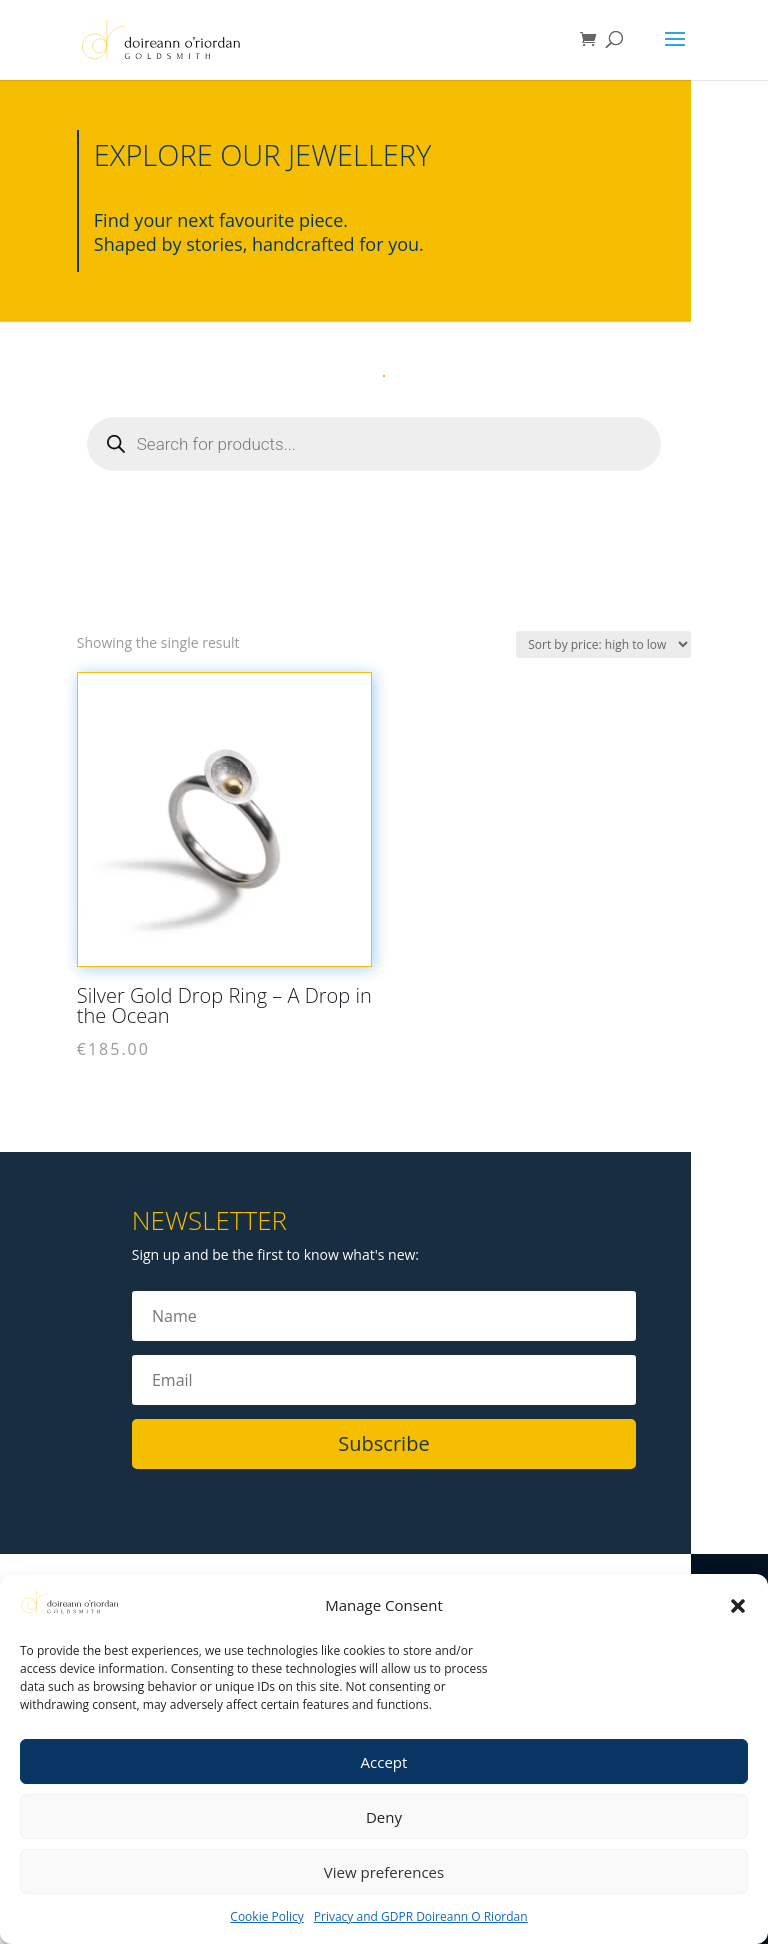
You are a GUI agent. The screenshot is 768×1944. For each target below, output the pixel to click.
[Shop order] (603, 644)
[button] (738, 1606)
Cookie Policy (266, 1916)
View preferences (384, 1872)
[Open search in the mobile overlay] (374, 444)
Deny (384, 1817)
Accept (384, 1762)
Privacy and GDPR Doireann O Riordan (421, 1916)
